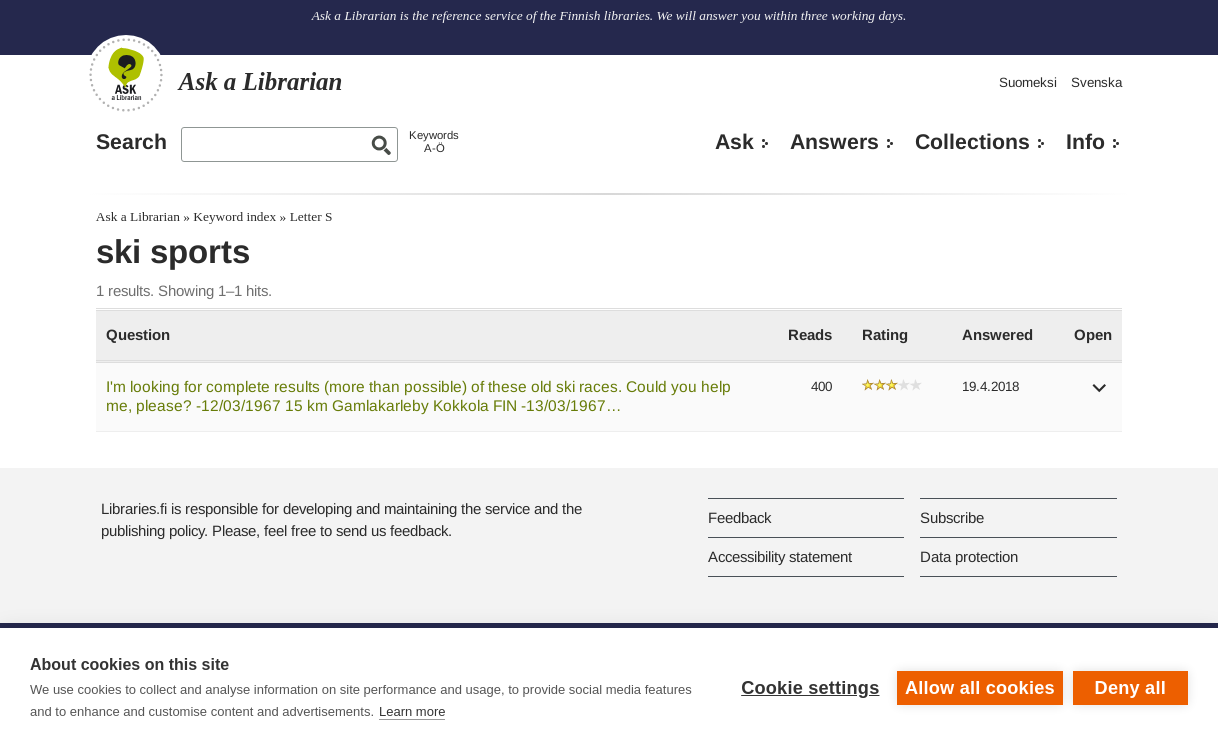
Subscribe (952, 517)
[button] (1100, 394)
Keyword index (234, 216)
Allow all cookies (980, 688)
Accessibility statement (780, 556)
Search (131, 142)
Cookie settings (810, 688)
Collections (972, 142)
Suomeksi (1028, 82)
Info (1085, 142)
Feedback (739, 517)
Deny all (1130, 688)
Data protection (969, 556)
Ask (734, 142)
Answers (834, 142)
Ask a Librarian (138, 216)
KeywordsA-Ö (434, 141)
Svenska (1096, 82)
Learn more (412, 711)
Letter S (311, 216)
